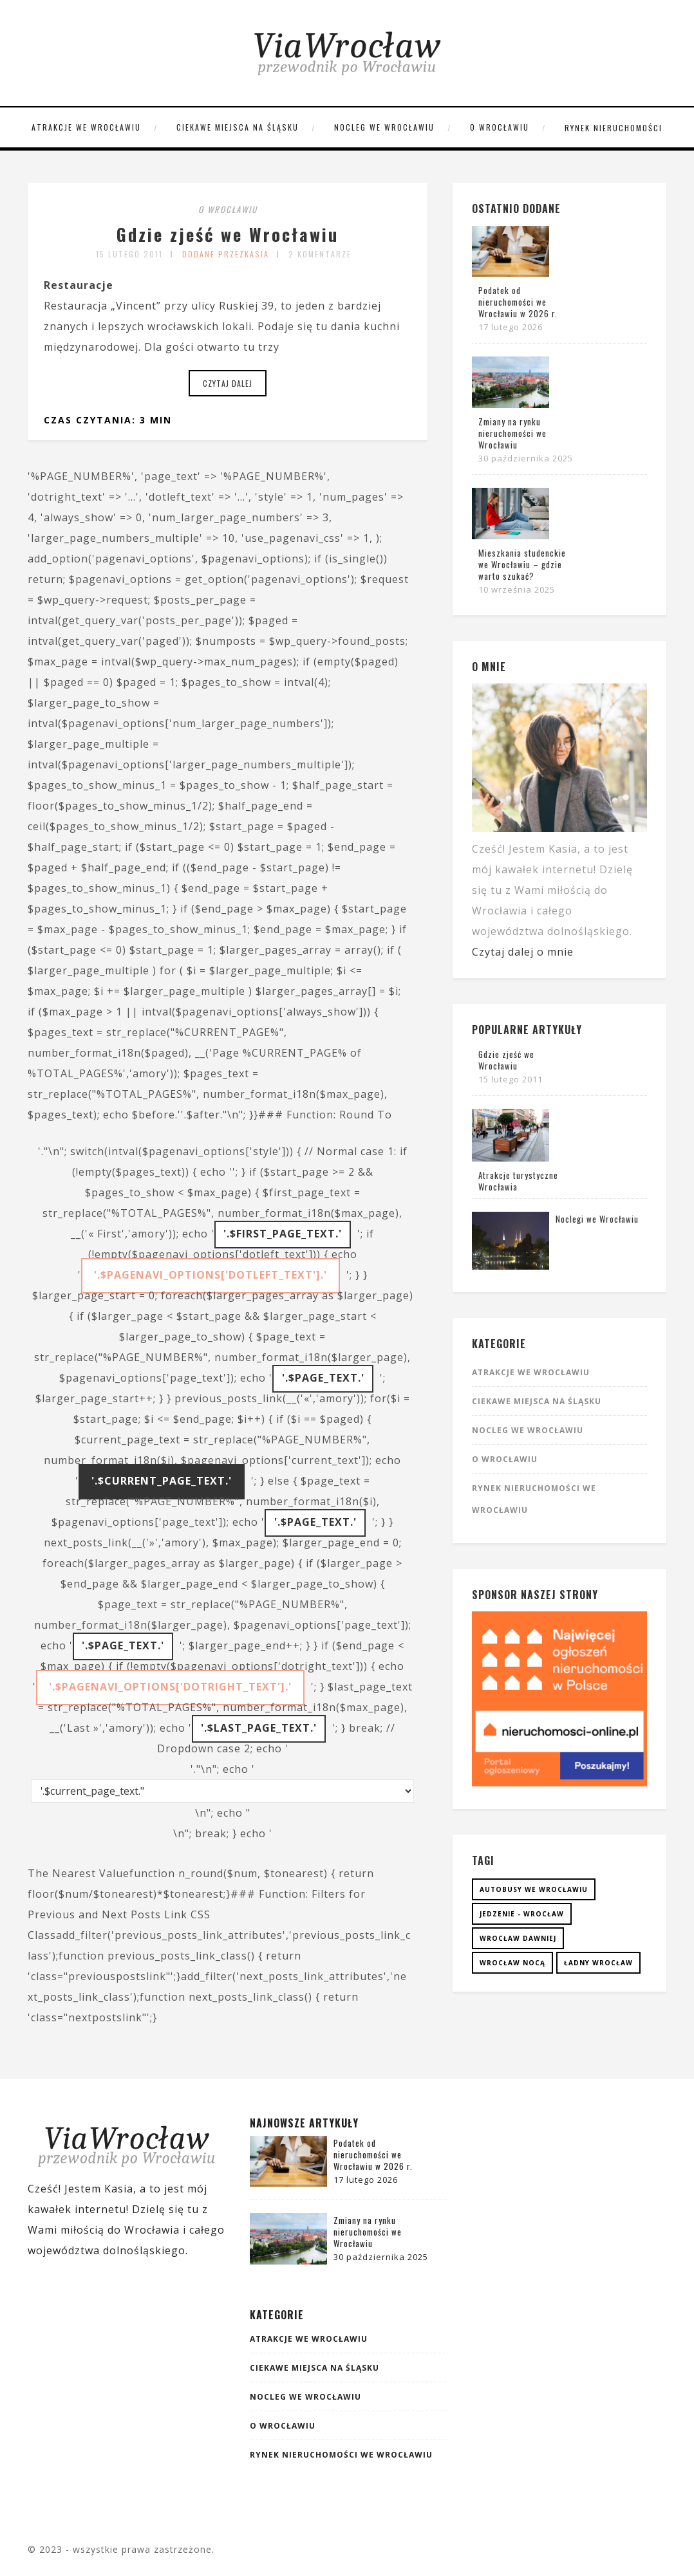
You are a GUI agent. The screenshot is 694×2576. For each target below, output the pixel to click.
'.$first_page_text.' (282, 1234)
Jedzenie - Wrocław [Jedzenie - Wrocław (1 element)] (522, 1913)
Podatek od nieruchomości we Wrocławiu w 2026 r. (518, 301)
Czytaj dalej (227, 383)
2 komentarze (320, 253)
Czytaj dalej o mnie (523, 952)
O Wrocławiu (499, 127)
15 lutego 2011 (129, 253)
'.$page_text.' (323, 1378)
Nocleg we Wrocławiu (384, 127)
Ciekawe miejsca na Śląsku (237, 127)
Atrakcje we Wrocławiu (86, 127)
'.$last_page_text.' (259, 1728)
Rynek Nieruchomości (613, 127)
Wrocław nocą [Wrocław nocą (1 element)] (512, 1962)
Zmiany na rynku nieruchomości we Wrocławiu (512, 433)
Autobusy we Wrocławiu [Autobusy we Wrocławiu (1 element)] (534, 1889)
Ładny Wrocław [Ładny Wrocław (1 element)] (598, 1962)
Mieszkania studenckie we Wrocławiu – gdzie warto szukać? (522, 564)
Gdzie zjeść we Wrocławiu (228, 231)
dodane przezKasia (225, 253)
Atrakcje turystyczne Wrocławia (518, 1180)
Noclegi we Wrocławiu (597, 1219)
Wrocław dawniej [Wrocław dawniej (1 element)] (518, 1938)
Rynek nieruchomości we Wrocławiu (341, 2454)
